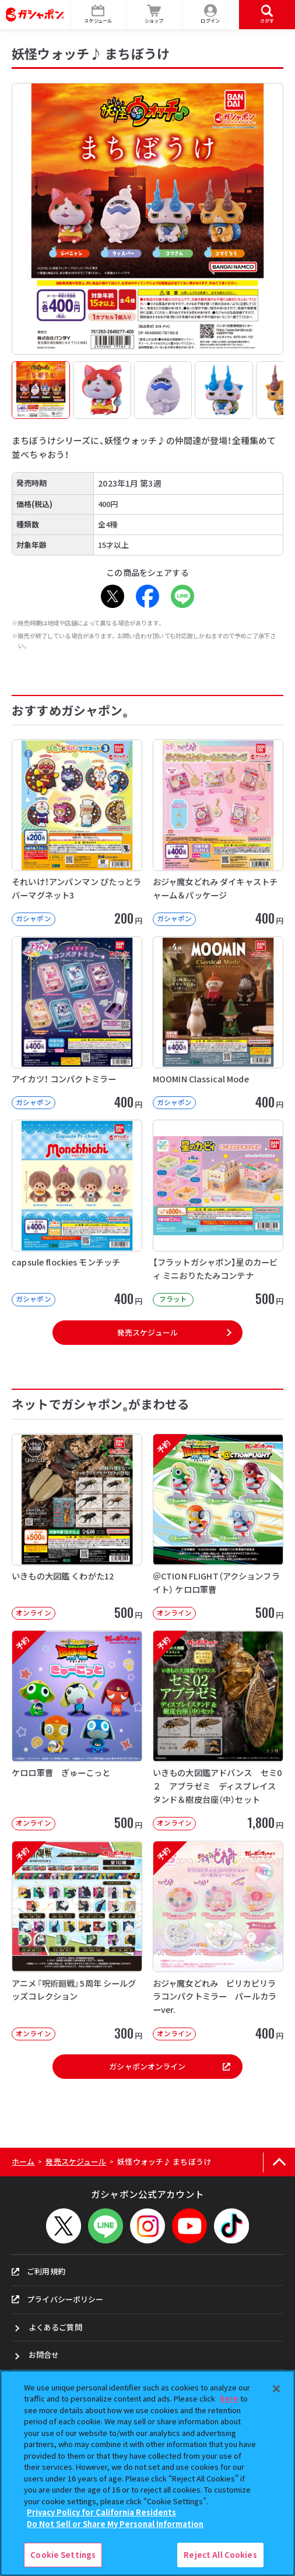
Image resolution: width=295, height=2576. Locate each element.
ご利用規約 (38, 2271)
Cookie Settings (63, 2554)
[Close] (276, 2389)
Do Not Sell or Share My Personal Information (115, 2523)
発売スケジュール (147, 1332)
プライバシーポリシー (57, 2299)
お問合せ (44, 2354)
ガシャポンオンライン (169, 2066)
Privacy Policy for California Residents (101, 2512)
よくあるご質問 (55, 2327)
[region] (147, 2473)
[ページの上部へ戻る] (279, 2162)
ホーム (23, 2161)
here (229, 2398)
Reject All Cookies (220, 2554)
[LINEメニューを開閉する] (105, 2225)
